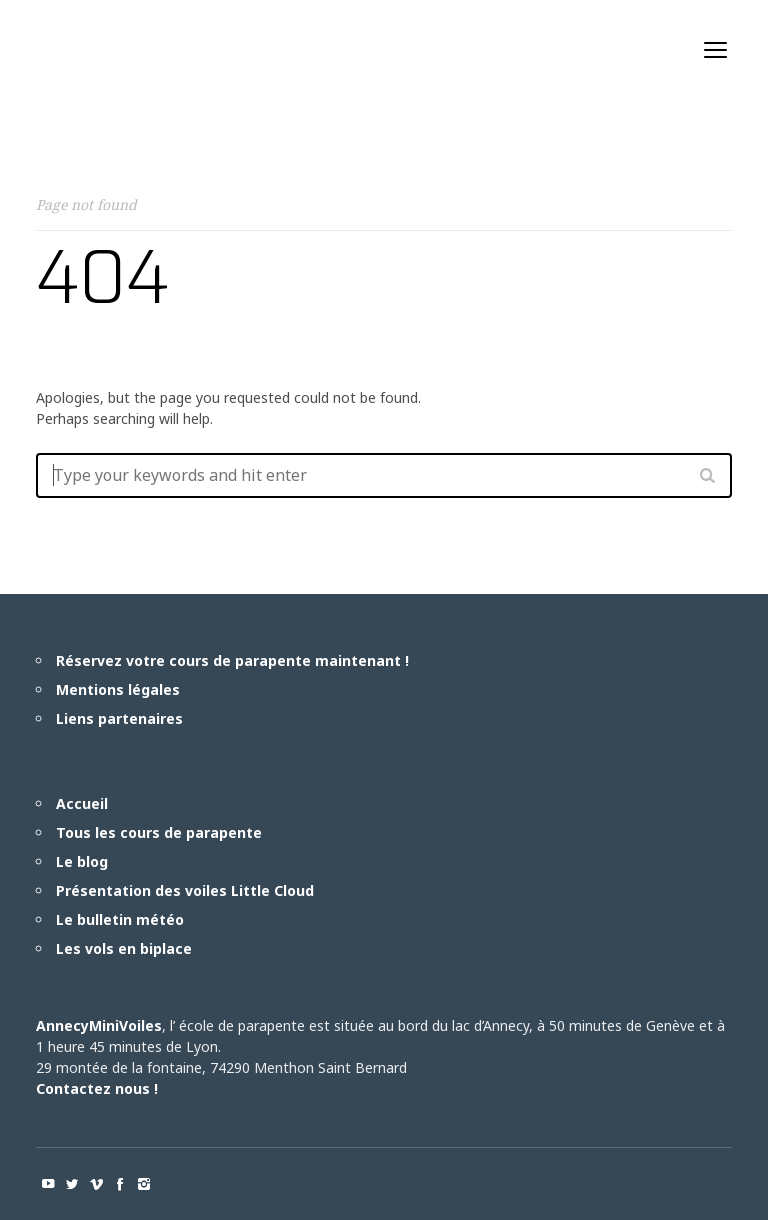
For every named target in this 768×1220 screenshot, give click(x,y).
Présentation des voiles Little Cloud (185, 890)
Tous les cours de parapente (159, 832)
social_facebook (120, 1184)
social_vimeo (96, 1184)
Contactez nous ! (97, 1088)
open (716, 50)
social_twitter (72, 1184)
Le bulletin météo (120, 919)
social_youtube (48, 1184)
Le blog (82, 861)
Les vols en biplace (124, 948)
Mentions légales (118, 689)
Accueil (82, 803)
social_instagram (144, 1184)
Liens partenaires (119, 718)
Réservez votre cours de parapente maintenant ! (232, 660)
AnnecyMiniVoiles (99, 1025)
